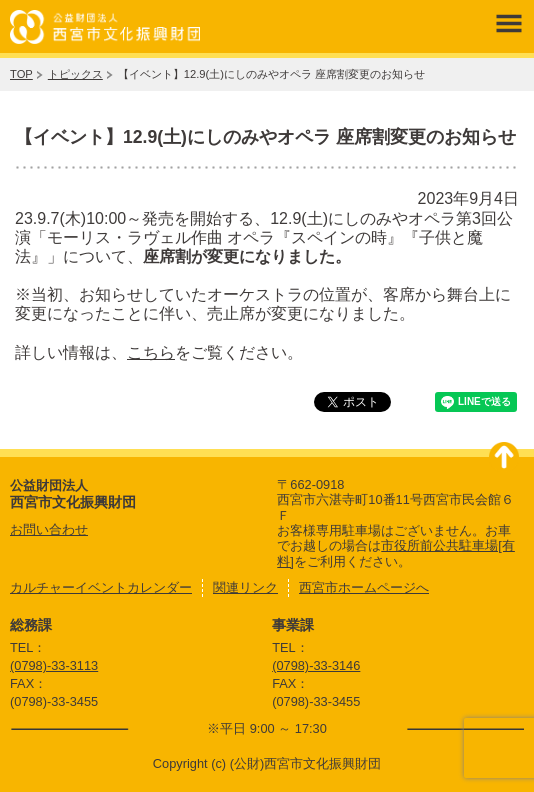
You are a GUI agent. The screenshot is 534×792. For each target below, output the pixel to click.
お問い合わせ (49, 529)
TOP (21, 74)
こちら (151, 352)
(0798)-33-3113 (54, 665)
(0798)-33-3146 (316, 665)
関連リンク (245, 587)
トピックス (75, 74)
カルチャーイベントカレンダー (101, 587)
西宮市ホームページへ (364, 587)
